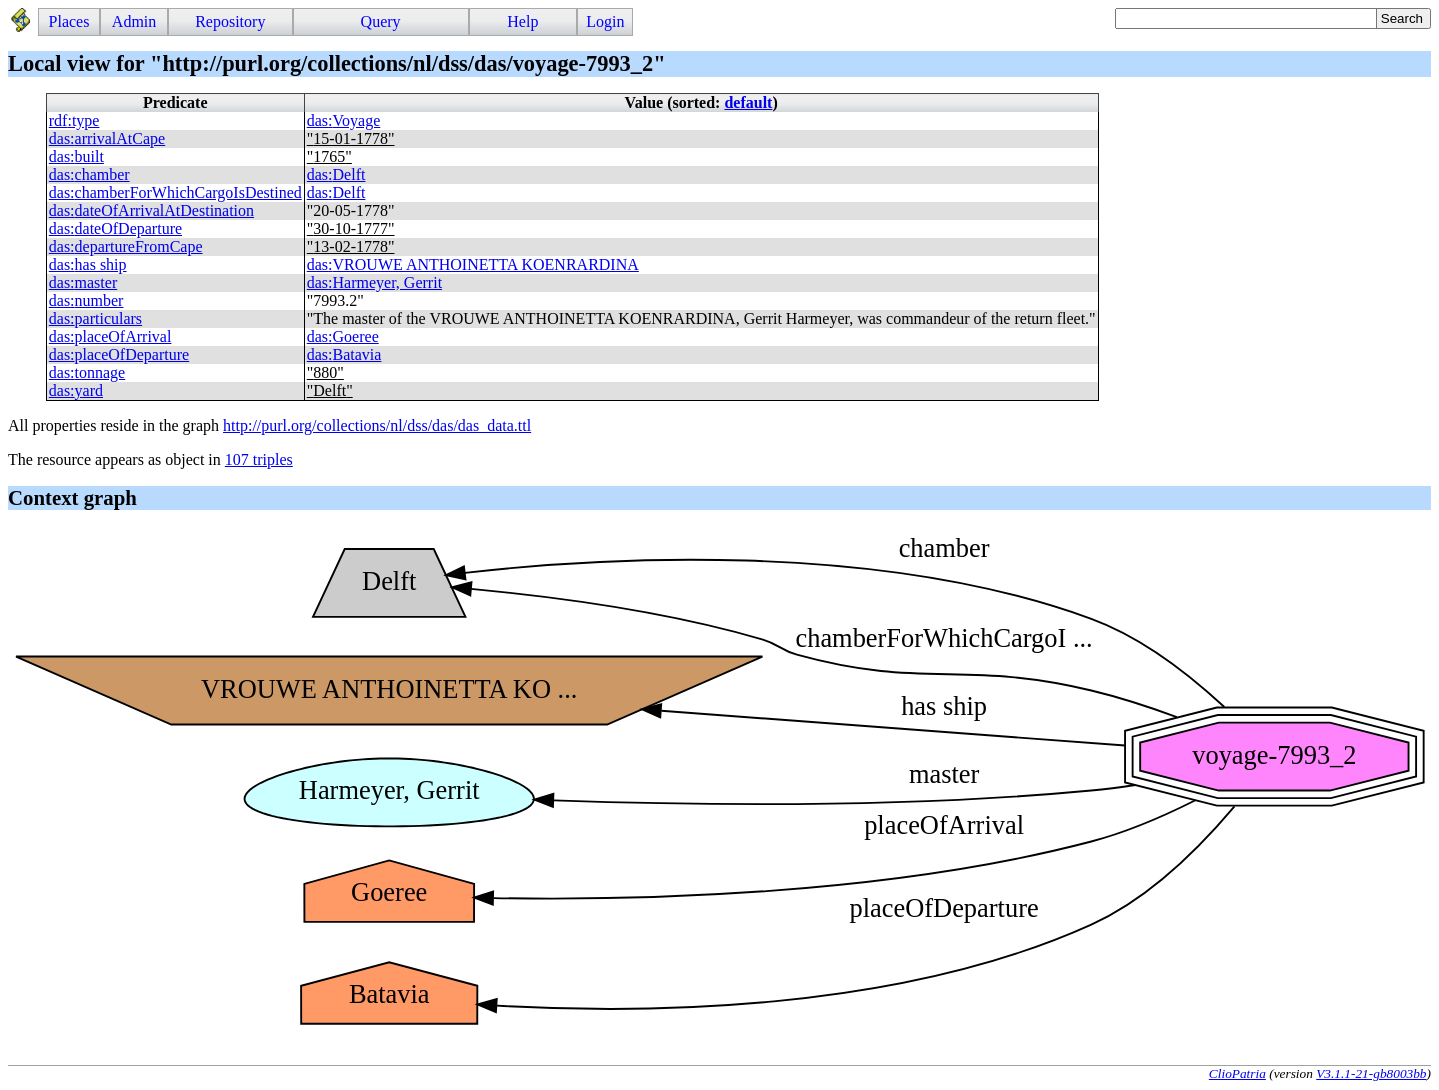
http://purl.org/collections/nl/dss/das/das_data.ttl (377, 425)
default (748, 102)
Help (522, 21)
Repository (230, 21)
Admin (134, 21)
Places (69, 21)
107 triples (259, 459)
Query (381, 21)
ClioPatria (1237, 1073)
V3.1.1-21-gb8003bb (1371, 1073)
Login (605, 21)
